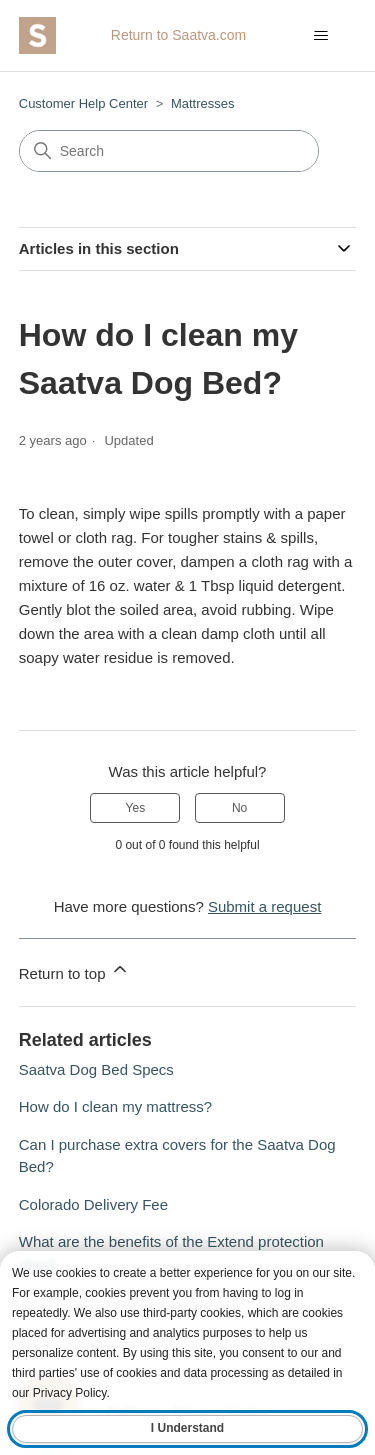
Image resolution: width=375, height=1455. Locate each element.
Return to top (74, 970)
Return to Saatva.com (178, 35)
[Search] (169, 151)
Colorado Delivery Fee (93, 1204)
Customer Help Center (83, 103)
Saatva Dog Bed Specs (96, 1069)
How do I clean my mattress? (115, 1106)
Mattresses (203, 103)
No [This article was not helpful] (239, 808)
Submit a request (264, 906)
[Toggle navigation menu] (320, 36)
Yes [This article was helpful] (136, 808)
